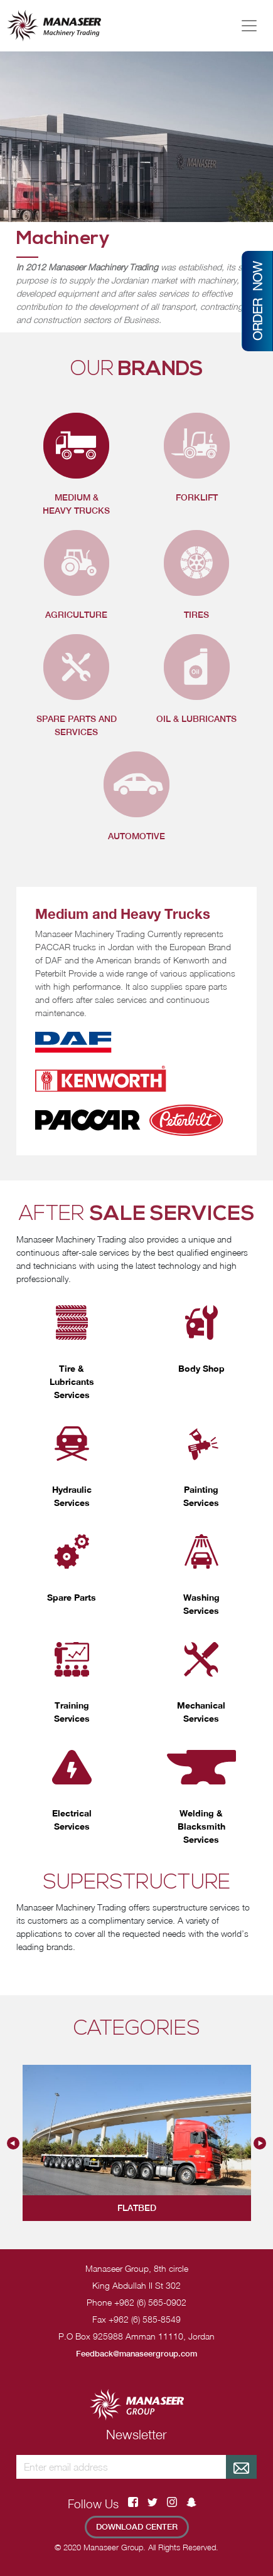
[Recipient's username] (121, 2467)
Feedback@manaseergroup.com (136, 2353)
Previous (13, 2143)
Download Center (137, 2526)
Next (260, 2143)
